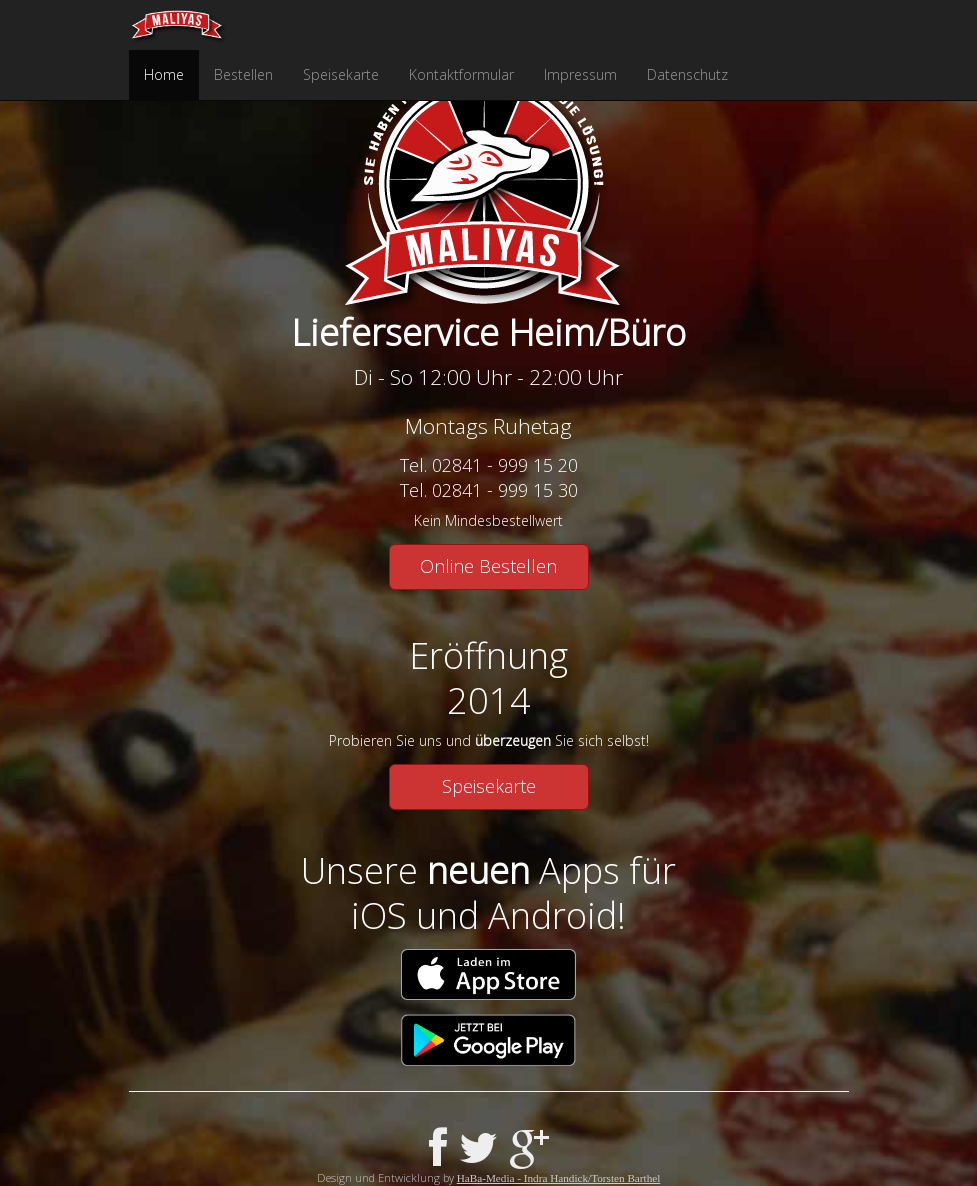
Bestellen (243, 74)
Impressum (580, 74)
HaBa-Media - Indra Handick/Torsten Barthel (559, 1178)
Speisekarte (341, 74)
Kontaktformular (461, 74)
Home (164, 74)
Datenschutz (687, 74)
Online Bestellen (488, 566)
